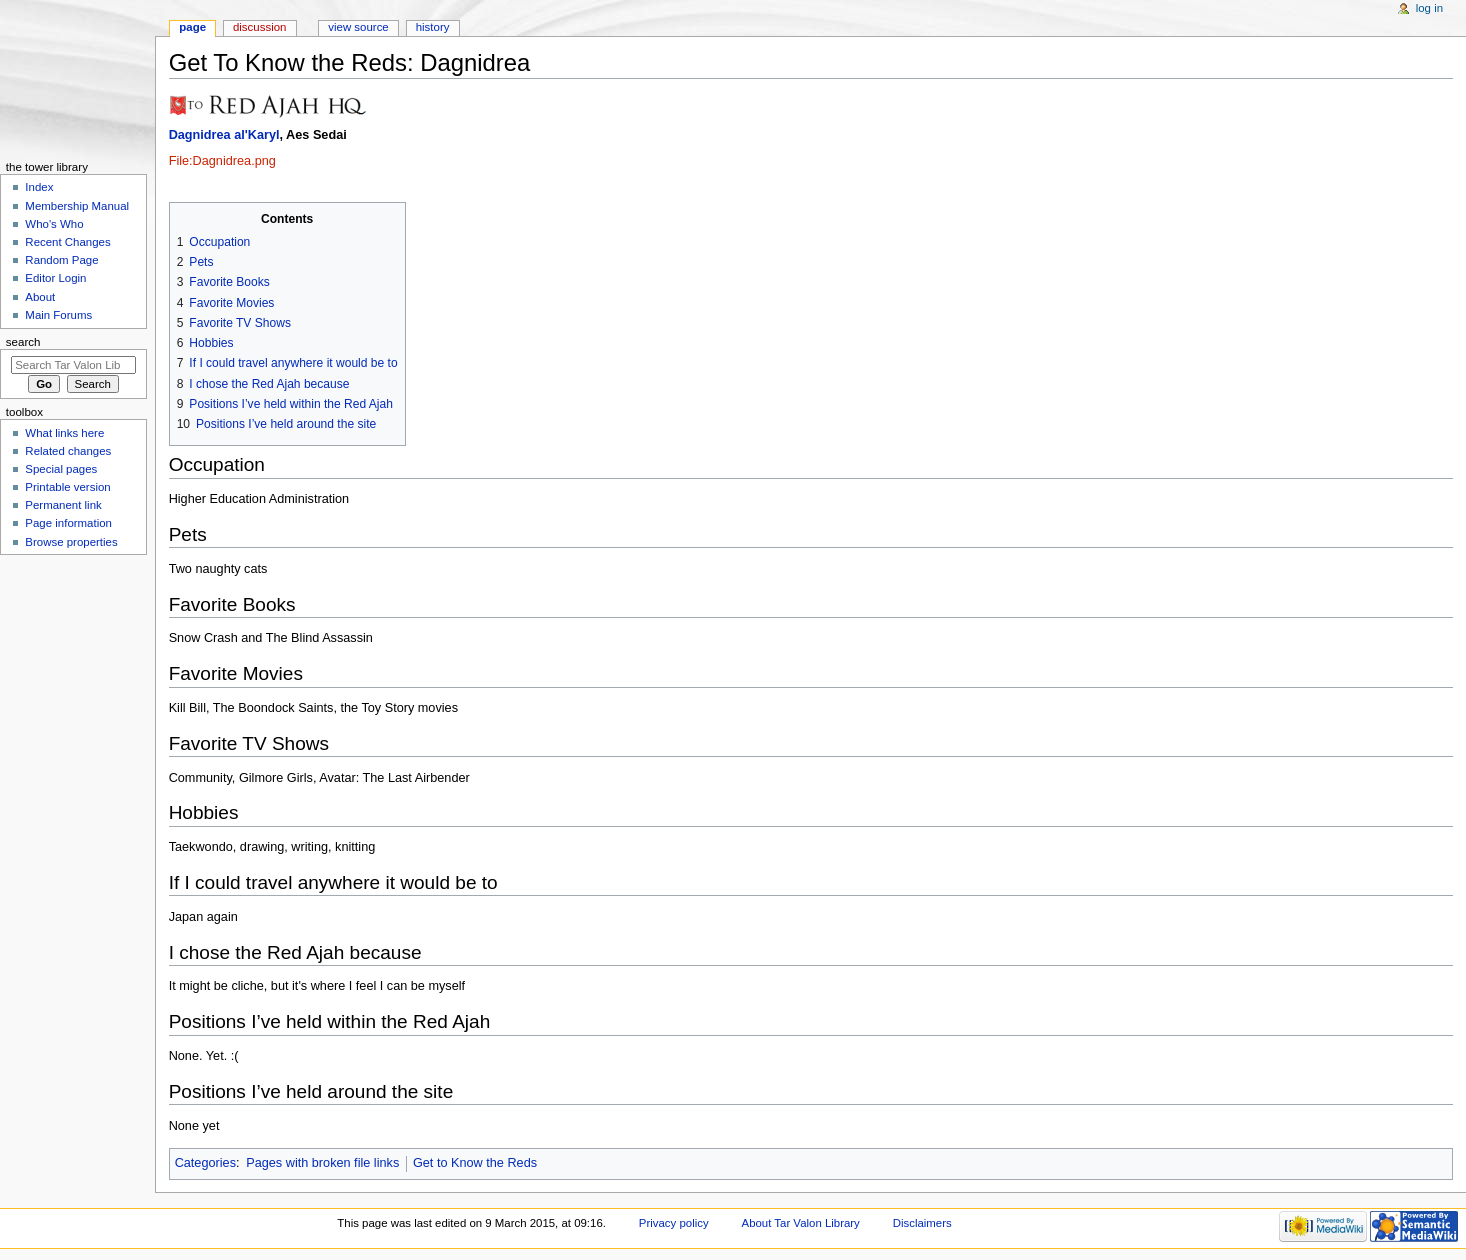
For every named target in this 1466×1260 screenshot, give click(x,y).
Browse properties (71, 542)
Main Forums (58, 315)
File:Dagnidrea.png (222, 161)
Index (39, 187)
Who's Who (54, 224)
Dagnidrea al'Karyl (224, 135)
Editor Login (55, 278)
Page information (68, 523)
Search (23, 342)
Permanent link (63, 505)
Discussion (259, 27)
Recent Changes (67, 242)
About (40, 297)
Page (192, 27)
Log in (1429, 8)
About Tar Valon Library (801, 1223)
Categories (205, 1163)
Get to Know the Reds (475, 1163)
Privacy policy (674, 1223)
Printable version (67, 487)
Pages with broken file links (322, 1163)
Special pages (61, 469)
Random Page (61, 260)
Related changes (68, 451)
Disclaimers (922, 1223)
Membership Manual (77, 206)
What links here (64, 433)
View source (358, 27)
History (433, 27)
